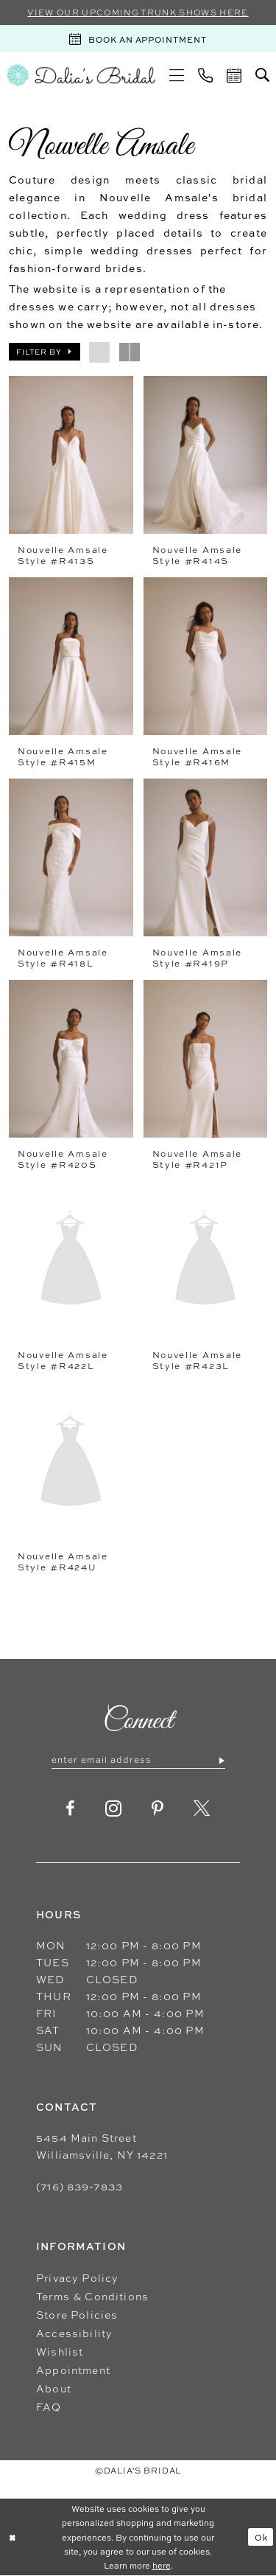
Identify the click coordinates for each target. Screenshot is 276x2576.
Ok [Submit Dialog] (261, 2537)
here (161, 2565)
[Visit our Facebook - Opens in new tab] (71, 1808)
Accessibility (74, 2333)
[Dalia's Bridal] (81, 74)
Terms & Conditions (92, 2296)
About (53, 2388)
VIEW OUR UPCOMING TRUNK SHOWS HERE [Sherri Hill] (137, 12)
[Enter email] (138, 1760)
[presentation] (71, 455)
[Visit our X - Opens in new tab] (202, 1808)
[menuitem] (177, 75)
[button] (177, 75)
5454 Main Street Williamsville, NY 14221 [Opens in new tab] (102, 2146)
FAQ (49, 2407)
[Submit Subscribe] (221, 1760)
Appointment (73, 2370)
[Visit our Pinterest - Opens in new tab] (158, 1808)
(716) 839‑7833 (79, 2186)
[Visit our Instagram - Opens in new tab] (113, 1808)
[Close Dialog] (12, 2537)
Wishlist (59, 2351)
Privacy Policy (77, 2278)
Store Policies (77, 2315)
